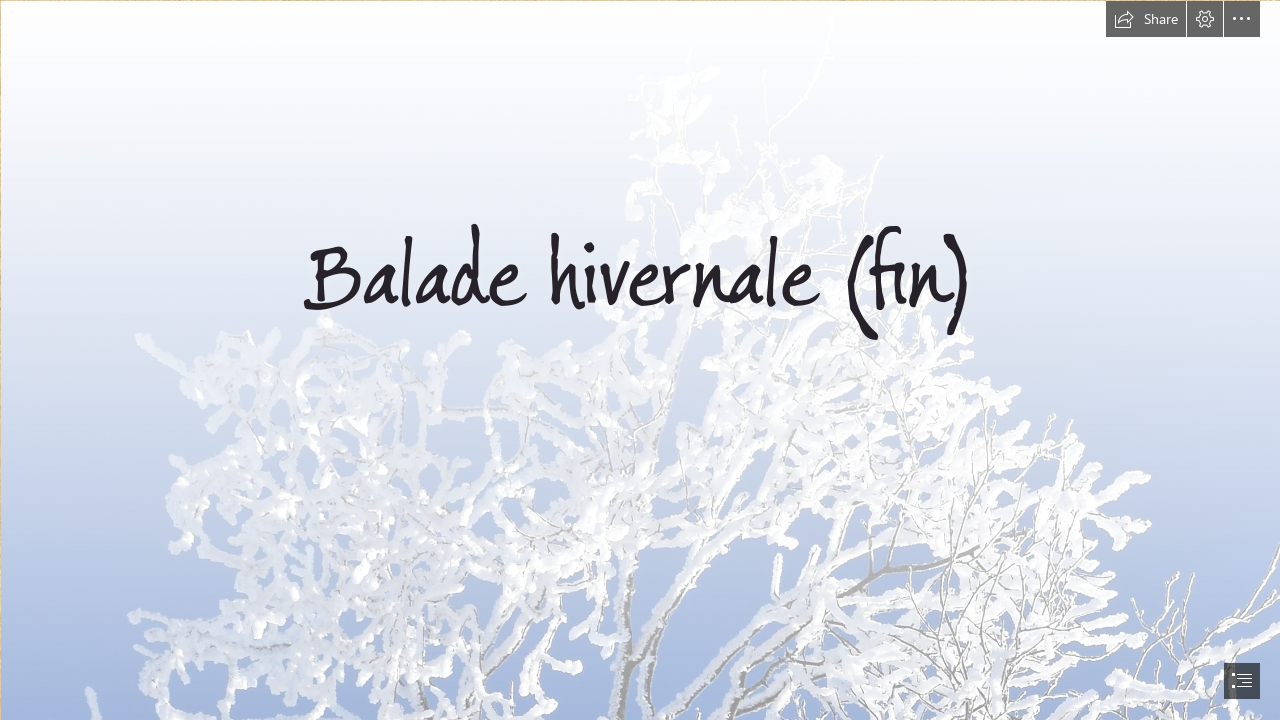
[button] (1146, 19)
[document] (640, 360)
